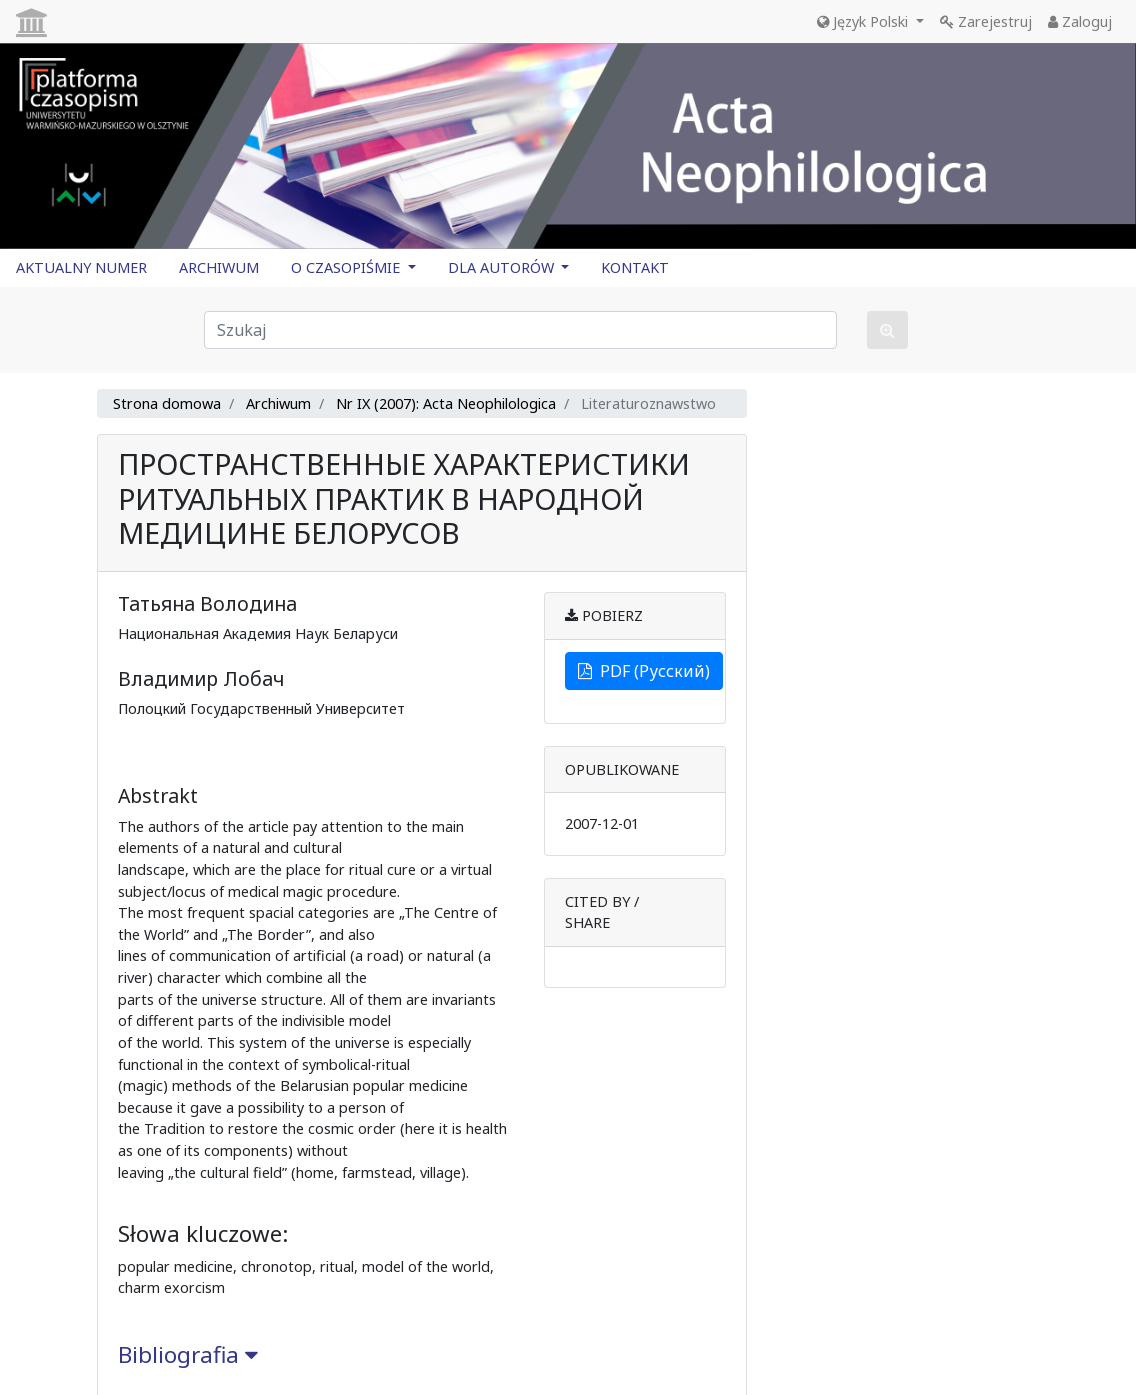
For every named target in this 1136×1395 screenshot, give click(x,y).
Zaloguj (1080, 21)
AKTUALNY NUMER (81, 267)
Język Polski (864, 21)
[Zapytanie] (520, 330)
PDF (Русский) (644, 671)
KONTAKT (635, 267)
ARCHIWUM (219, 267)
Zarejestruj (986, 21)
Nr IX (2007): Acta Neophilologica (446, 403)
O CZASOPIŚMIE (347, 267)
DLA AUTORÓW (503, 267)
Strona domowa (167, 403)
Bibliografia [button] (188, 1354)
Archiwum (278, 403)
